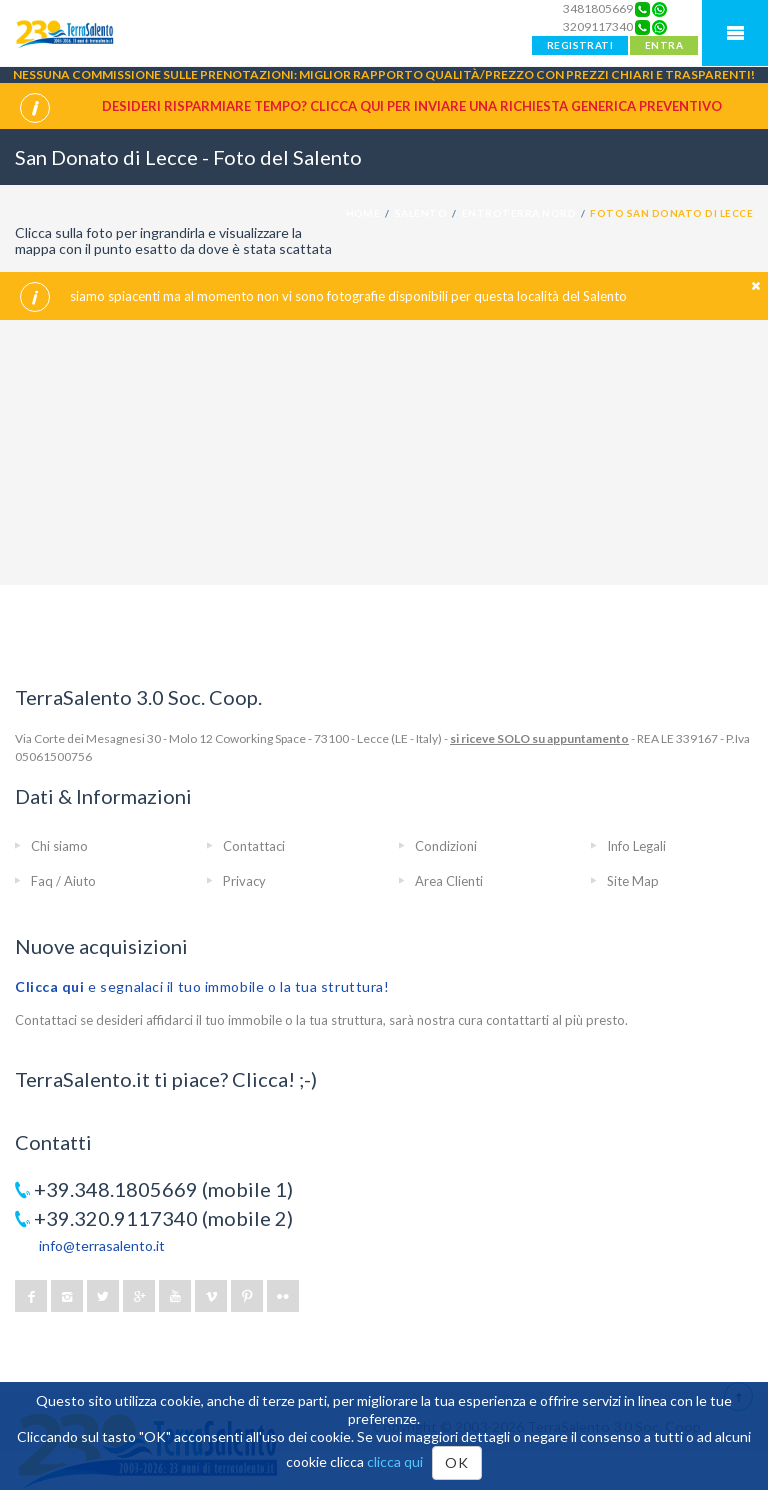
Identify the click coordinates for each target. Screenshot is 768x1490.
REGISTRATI (580, 45)
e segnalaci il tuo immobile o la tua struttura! (202, 986)
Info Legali (636, 846)
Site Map (633, 881)
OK (456, 1462)
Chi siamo (59, 846)
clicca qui (395, 1461)
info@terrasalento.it (102, 1245)
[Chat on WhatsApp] (659, 9)
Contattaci (254, 846)
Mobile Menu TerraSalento (735, 33)
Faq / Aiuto (63, 881)
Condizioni (446, 846)
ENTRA (664, 45)
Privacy (244, 881)
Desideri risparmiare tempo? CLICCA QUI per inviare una (412, 106)
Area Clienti (449, 881)
